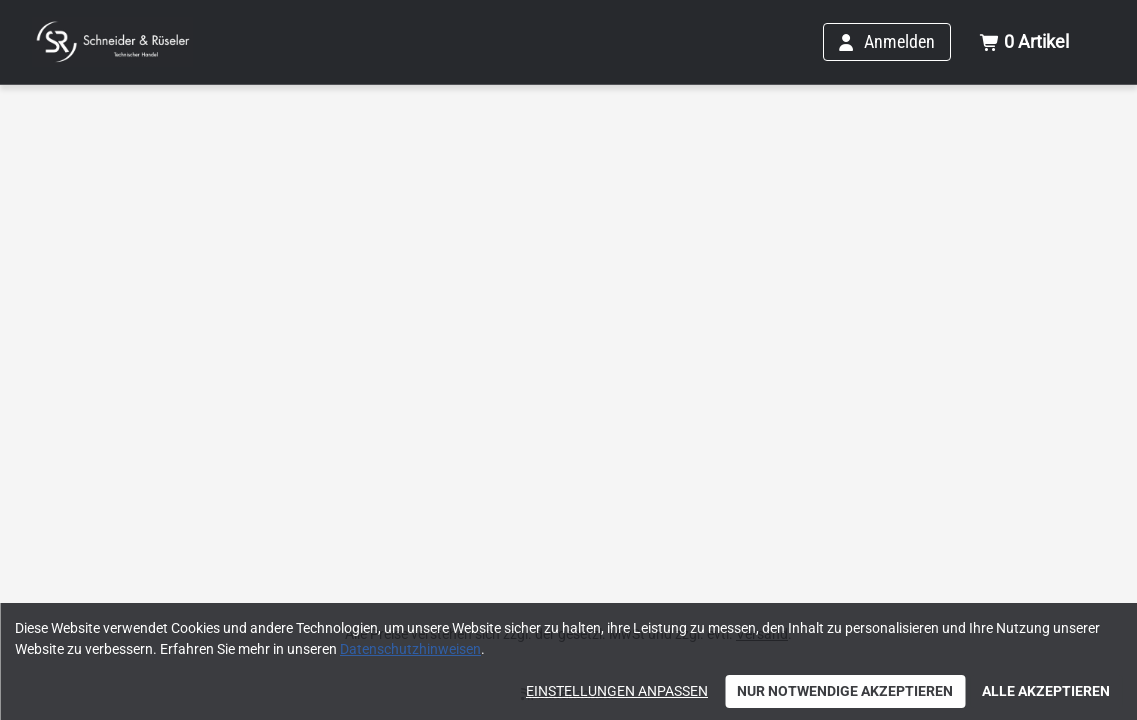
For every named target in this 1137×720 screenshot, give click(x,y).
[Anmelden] (887, 42)
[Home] (112, 42)
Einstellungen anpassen (617, 691)
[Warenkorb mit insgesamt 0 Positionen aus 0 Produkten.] (1024, 42)
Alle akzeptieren (1046, 691)
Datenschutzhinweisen (410, 649)
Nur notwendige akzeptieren (845, 691)
